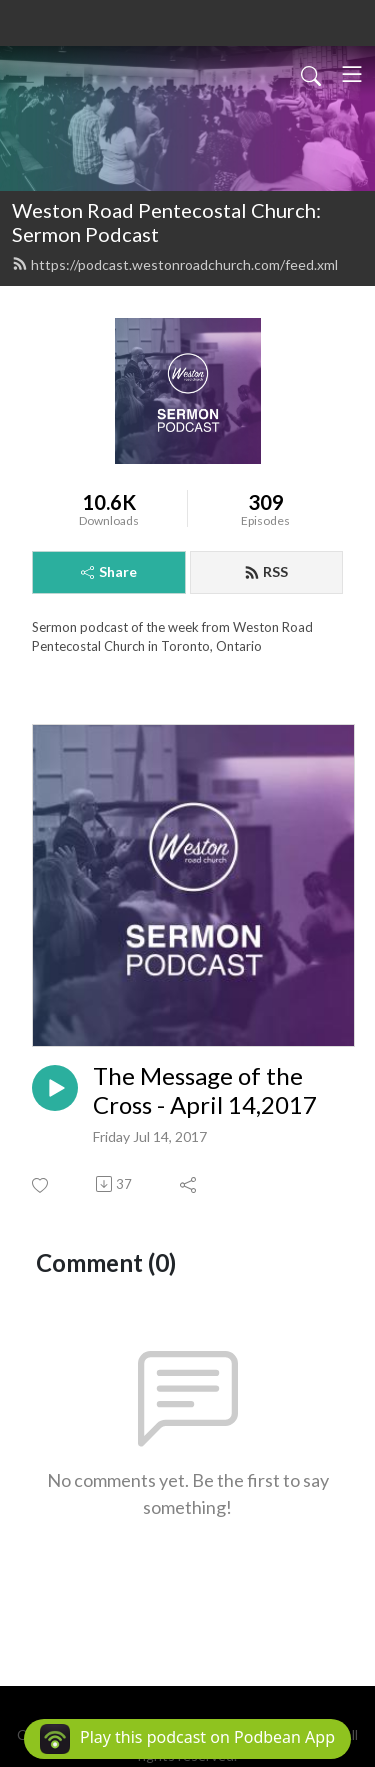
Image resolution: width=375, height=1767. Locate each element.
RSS (266, 571)
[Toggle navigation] (352, 74)
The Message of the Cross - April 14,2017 (205, 1090)
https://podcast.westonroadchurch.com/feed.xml (175, 264)
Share (109, 571)
